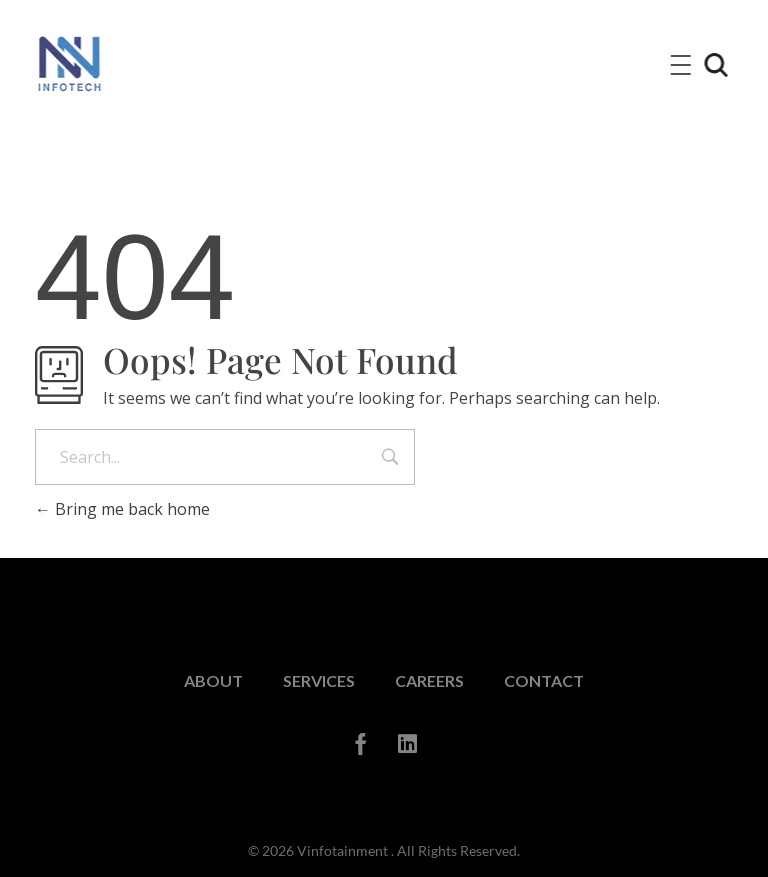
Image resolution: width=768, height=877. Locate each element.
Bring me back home (122, 509)
